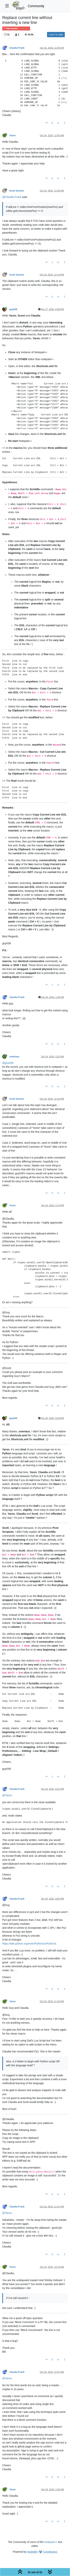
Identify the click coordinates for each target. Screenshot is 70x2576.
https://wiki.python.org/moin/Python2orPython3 (29, 1943)
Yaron (12, 135)
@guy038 (7, 1062)
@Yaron (7, 1795)
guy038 (13, 309)
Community (36, 6)
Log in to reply (56, 34)
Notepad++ (50, 2541)
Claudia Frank (16, 48)
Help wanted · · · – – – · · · (16, 28)
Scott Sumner (16, 190)
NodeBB (32, 2551)
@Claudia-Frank (11, 196)
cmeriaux (14, 1056)
